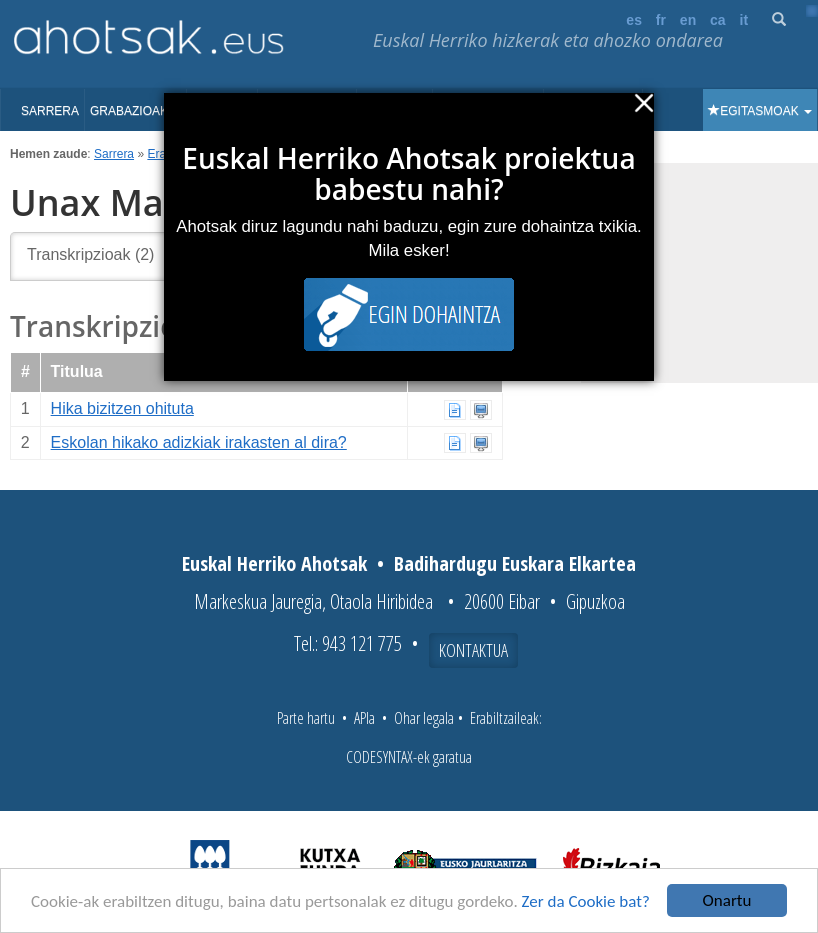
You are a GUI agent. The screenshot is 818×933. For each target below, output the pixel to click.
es (634, 20)
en (688, 20)
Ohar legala (424, 718)
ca (718, 20)
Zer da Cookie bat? (586, 901)
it (744, 20)
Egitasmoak (760, 111)
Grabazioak (135, 111)
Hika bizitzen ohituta (122, 408)
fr (661, 20)
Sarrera (50, 111)
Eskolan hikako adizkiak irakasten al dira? (199, 442)
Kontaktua (473, 650)
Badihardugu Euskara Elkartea (515, 563)
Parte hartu (306, 718)
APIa (364, 718)
